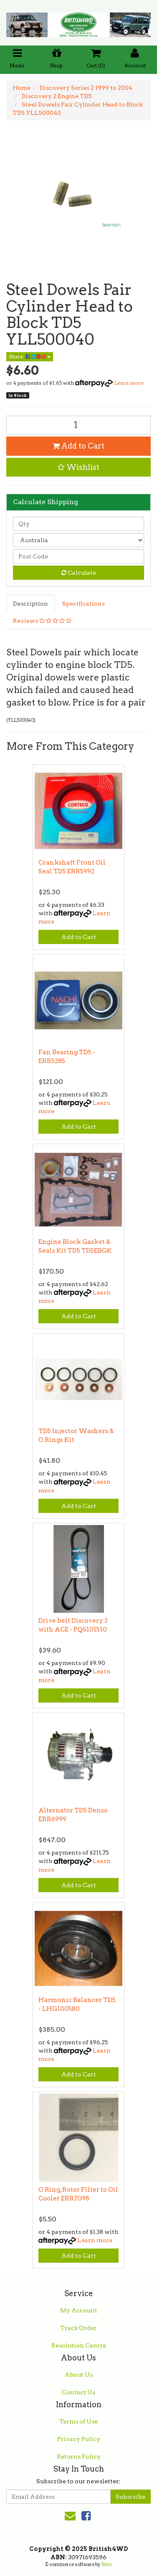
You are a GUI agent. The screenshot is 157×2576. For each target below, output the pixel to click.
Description (30, 603)
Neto (106, 2564)
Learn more (129, 383)
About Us (79, 2374)
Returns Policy (79, 2456)
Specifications (83, 603)
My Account (78, 2310)
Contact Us (78, 2392)
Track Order (78, 2328)
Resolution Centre (78, 2345)
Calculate (78, 572)
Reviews (42, 620)
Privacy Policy (78, 2439)
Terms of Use (78, 2421)
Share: (30, 356)
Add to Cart (78, 446)
